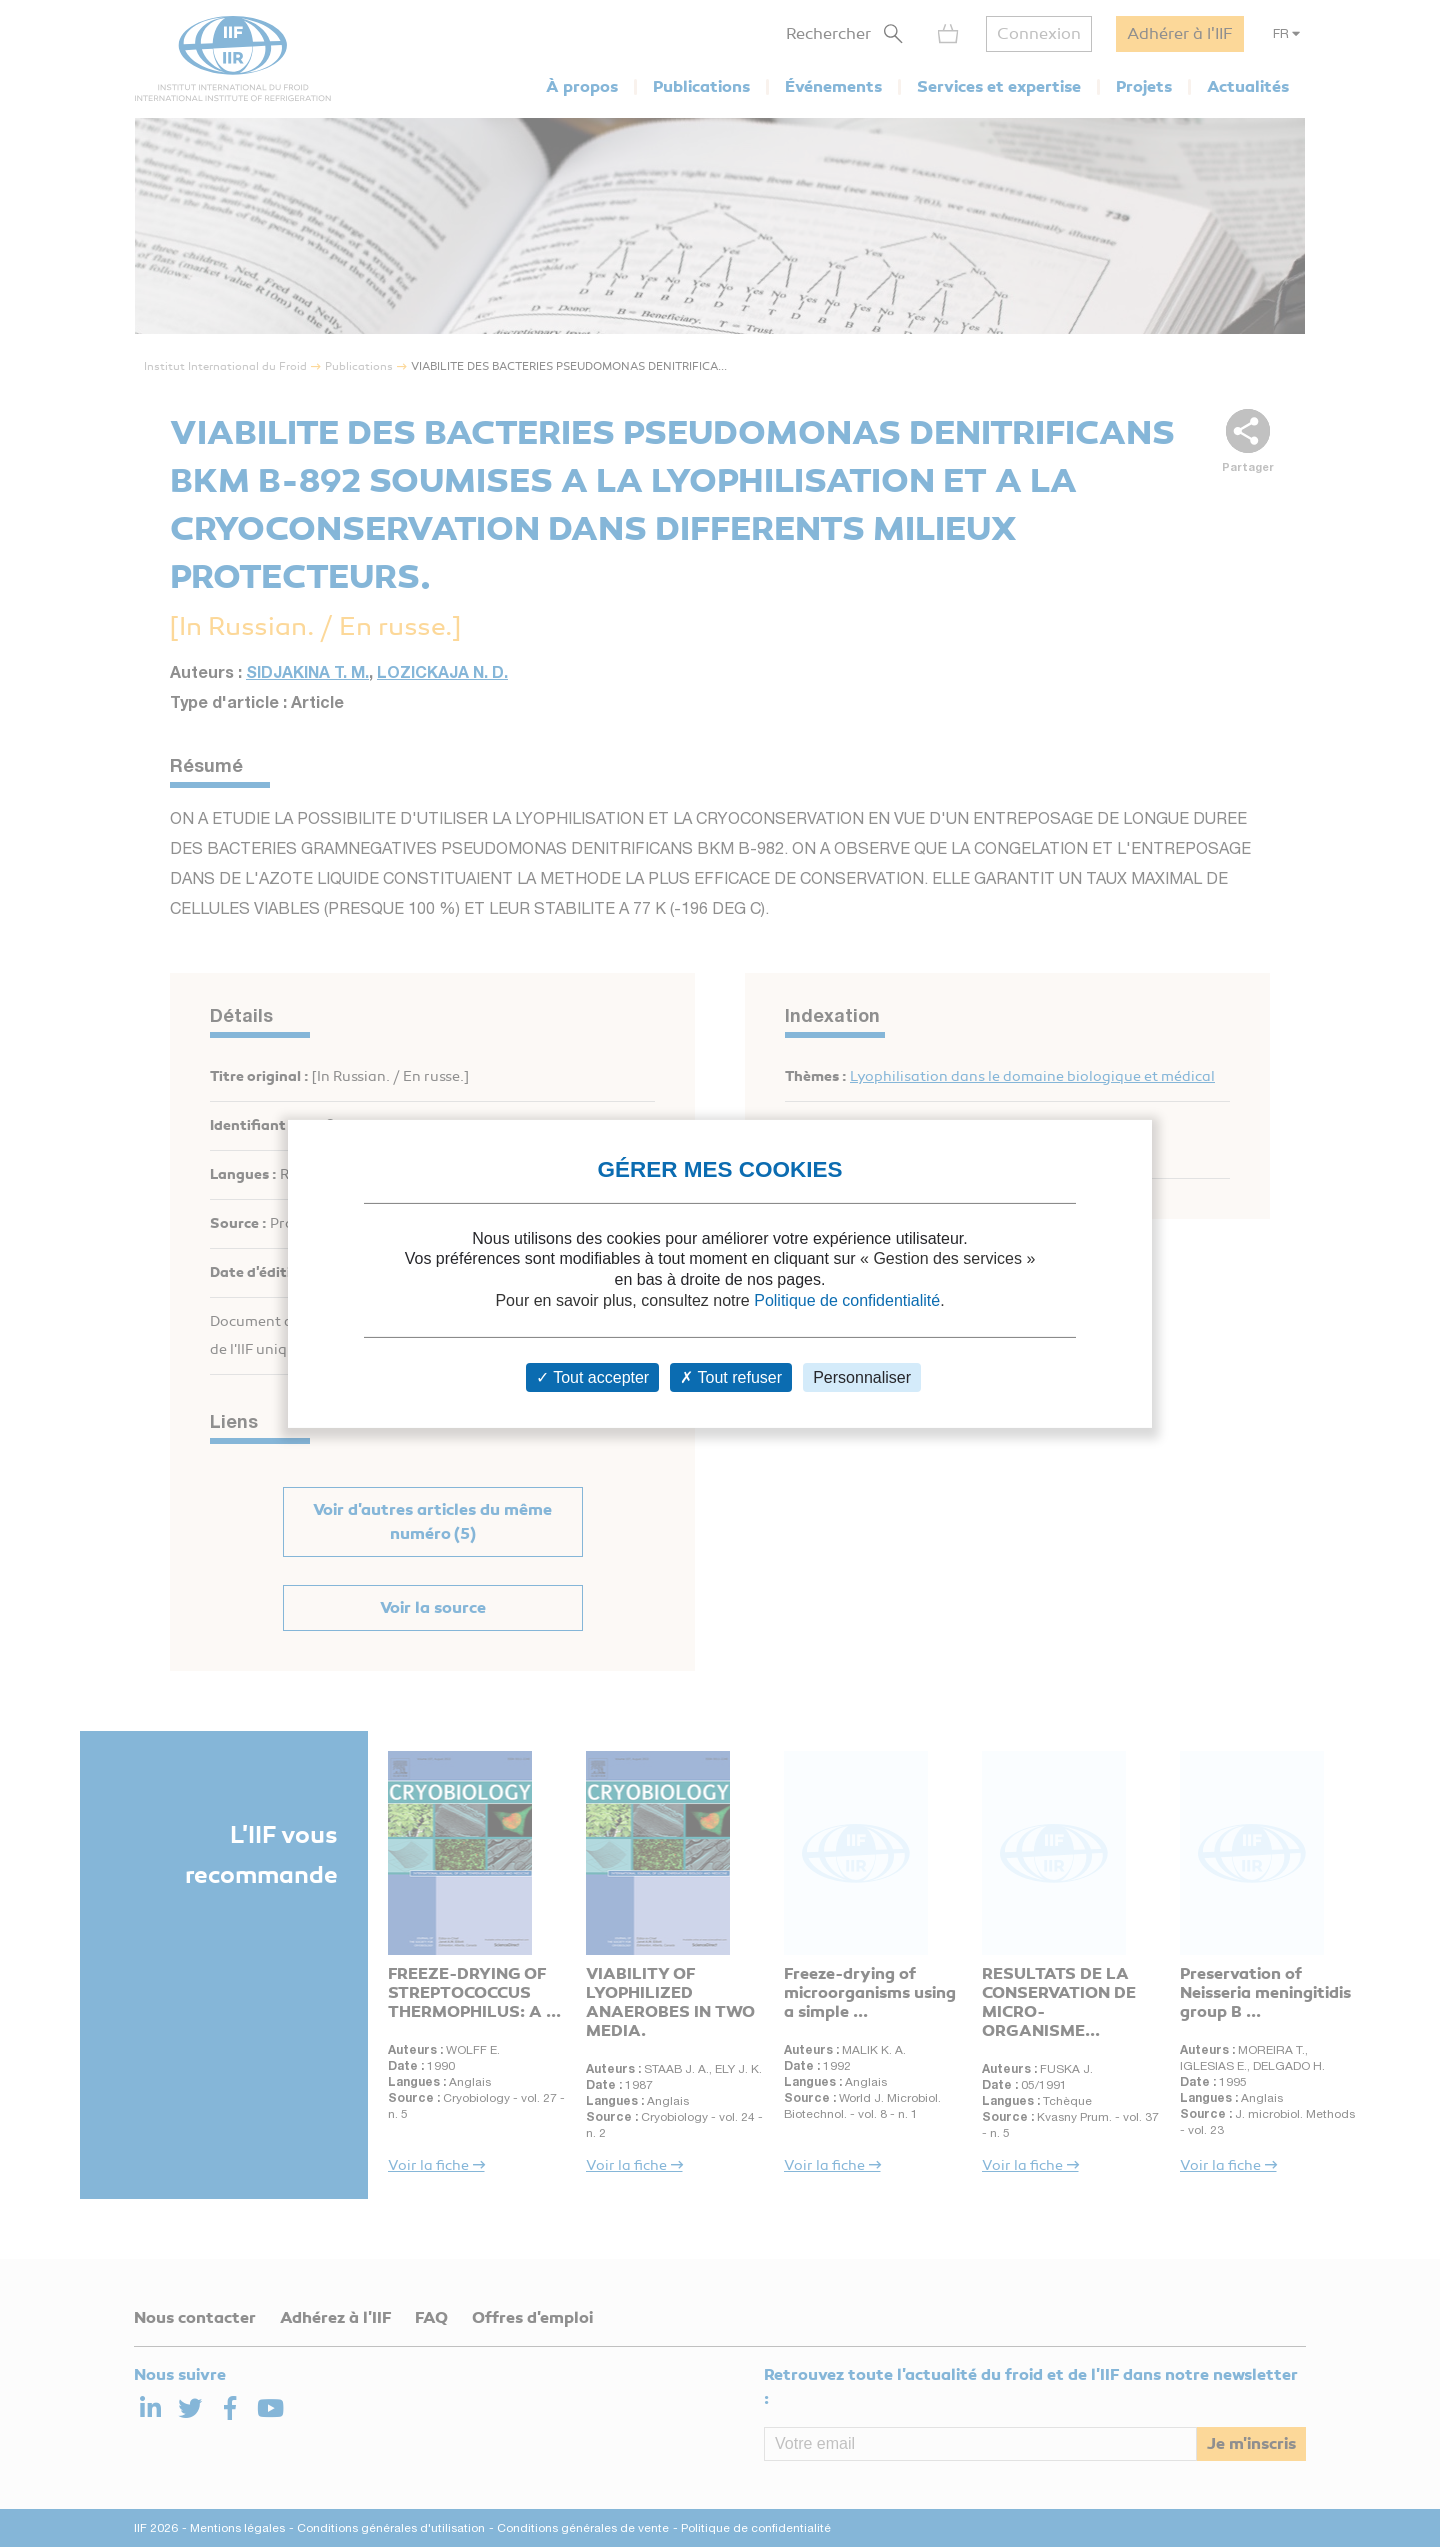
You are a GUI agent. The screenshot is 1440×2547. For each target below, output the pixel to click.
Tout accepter (592, 1377)
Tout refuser (731, 1377)
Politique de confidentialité (847, 1300)
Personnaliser (862, 1377)
